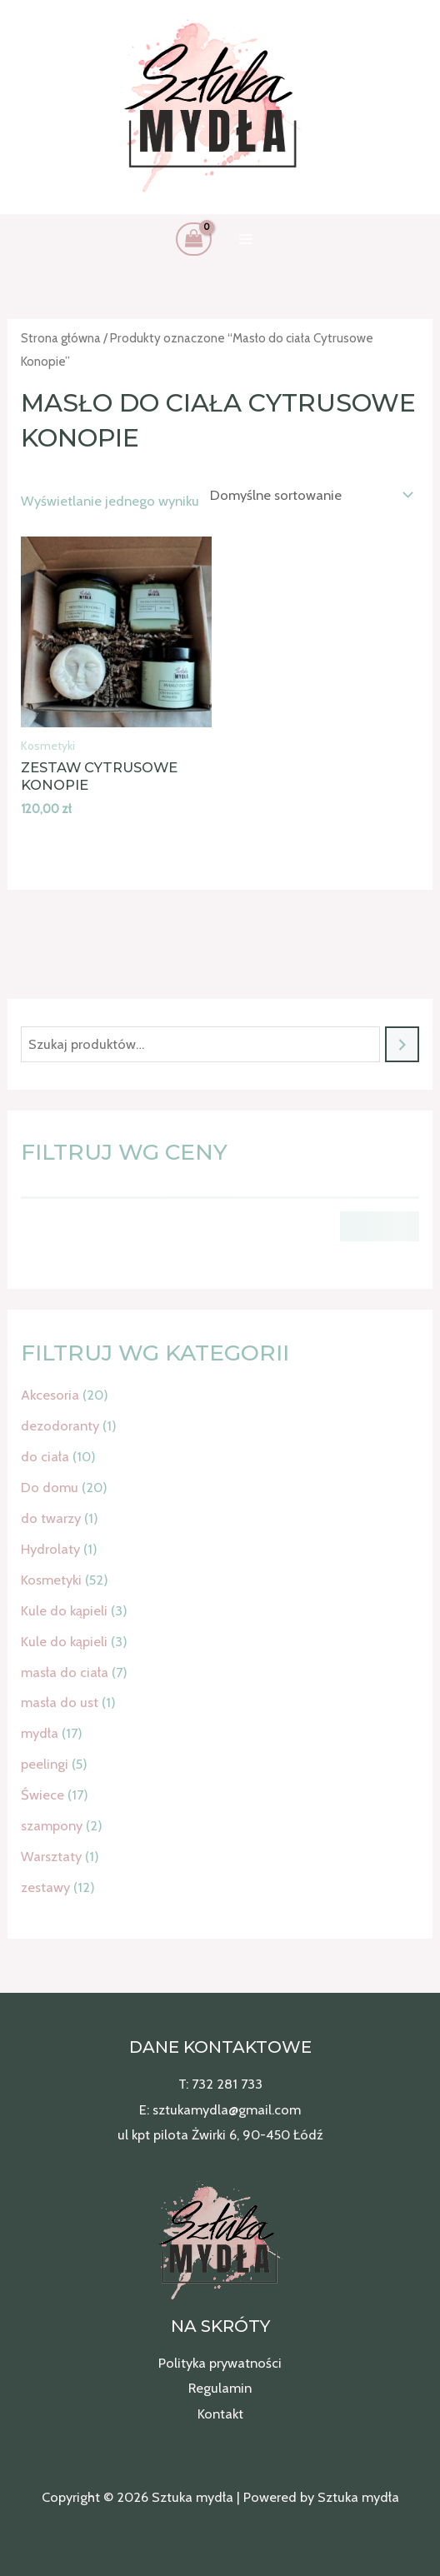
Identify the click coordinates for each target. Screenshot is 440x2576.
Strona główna (61, 338)
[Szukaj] (401, 1044)
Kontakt (220, 2413)
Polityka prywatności (220, 2362)
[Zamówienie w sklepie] (308, 495)
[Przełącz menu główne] (246, 239)
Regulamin (220, 2387)
